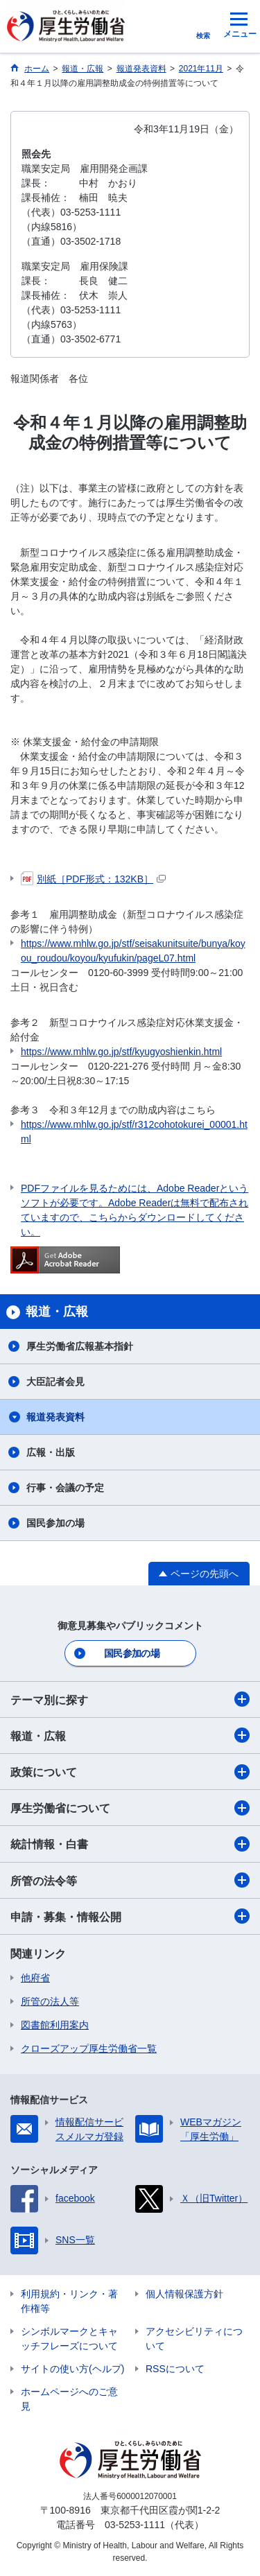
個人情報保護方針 (184, 2293)
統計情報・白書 (130, 1844)
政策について (130, 1771)
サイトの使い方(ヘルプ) (72, 2368)
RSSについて (175, 2368)
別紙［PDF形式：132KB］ (93, 879)
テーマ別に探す (130, 1699)
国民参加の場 (55, 1523)
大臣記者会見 (55, 1381)
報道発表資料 (55, 1416)
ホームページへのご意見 (69, 2399)
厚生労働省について (130, 1808)
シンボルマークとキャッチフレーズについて (69, 2338)
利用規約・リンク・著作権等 (69, 2301)
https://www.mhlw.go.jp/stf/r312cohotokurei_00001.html (134, 1132)
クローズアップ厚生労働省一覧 (89, 2048)
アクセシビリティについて (194, 2338)
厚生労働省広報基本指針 (79, 1346)
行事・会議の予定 (65, 1487)
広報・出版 (50, 1452)
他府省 (35, 1977)
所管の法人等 (50, 2001)
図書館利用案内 (55, 2024)
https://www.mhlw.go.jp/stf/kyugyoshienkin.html (121, 1051)
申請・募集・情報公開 (130, 1916)
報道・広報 (130, 1735)
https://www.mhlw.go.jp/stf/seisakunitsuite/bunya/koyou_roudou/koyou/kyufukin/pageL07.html (133, 951)
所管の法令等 (130, 1880)
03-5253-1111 (135, 2524)
